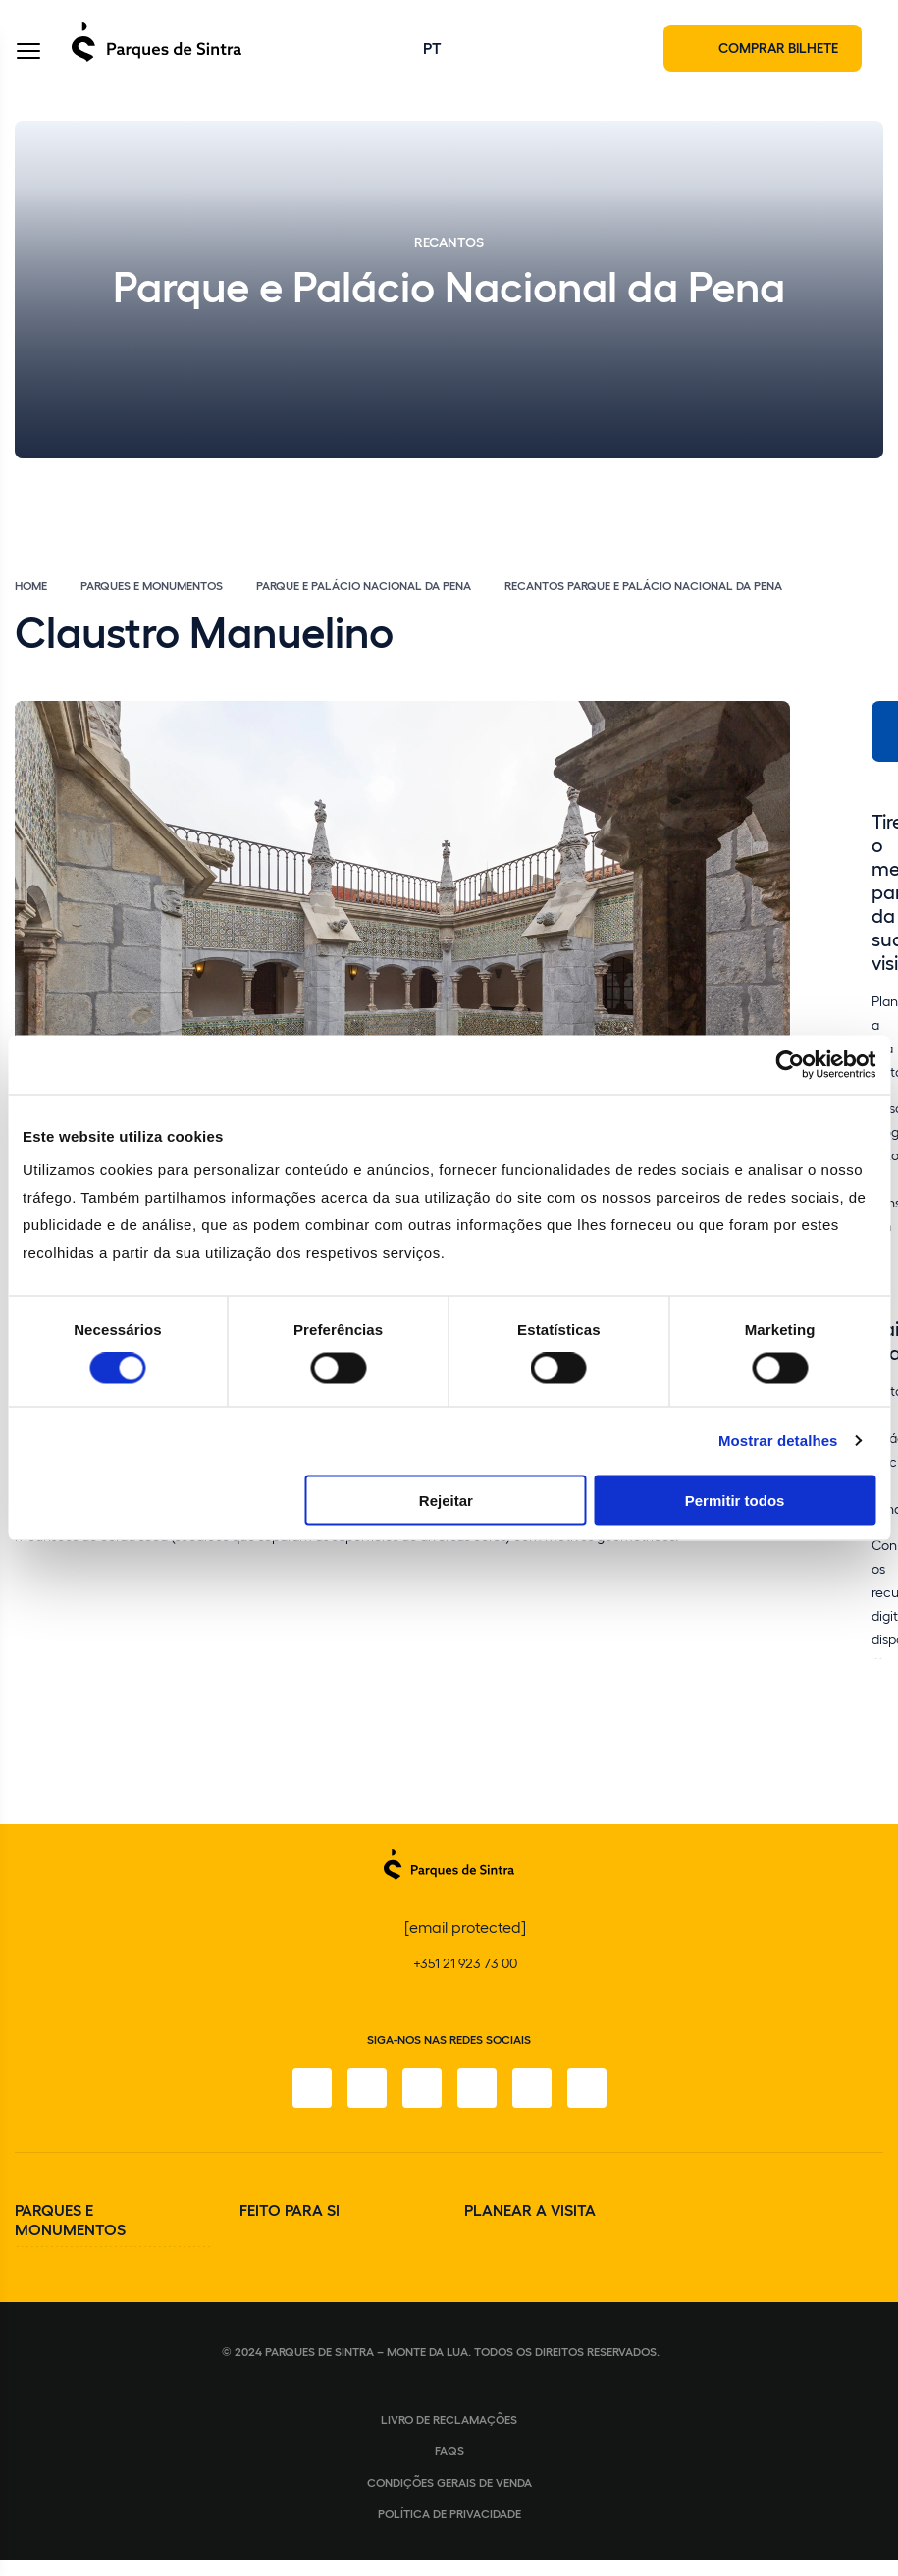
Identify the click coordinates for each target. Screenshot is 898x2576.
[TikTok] (477, 2088)
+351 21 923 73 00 (465, 1963)
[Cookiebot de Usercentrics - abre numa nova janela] (789, 1065)
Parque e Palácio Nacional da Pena (363, 585)
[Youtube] (532, 2088)
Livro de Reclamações (449, 2419)
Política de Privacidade (449, 2513)
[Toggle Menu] (28, 52)
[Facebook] (312, 2088)
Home (31, 585)
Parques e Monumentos (151, 585)
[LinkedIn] (587, 2088)
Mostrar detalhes (778, 1440)
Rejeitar (446, 1499)
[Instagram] (367, 2088)
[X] (422, 2088)
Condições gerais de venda (449, 2482)
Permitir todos (735, 1499)
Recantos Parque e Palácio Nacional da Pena (643, 585)
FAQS (449, 2450)
